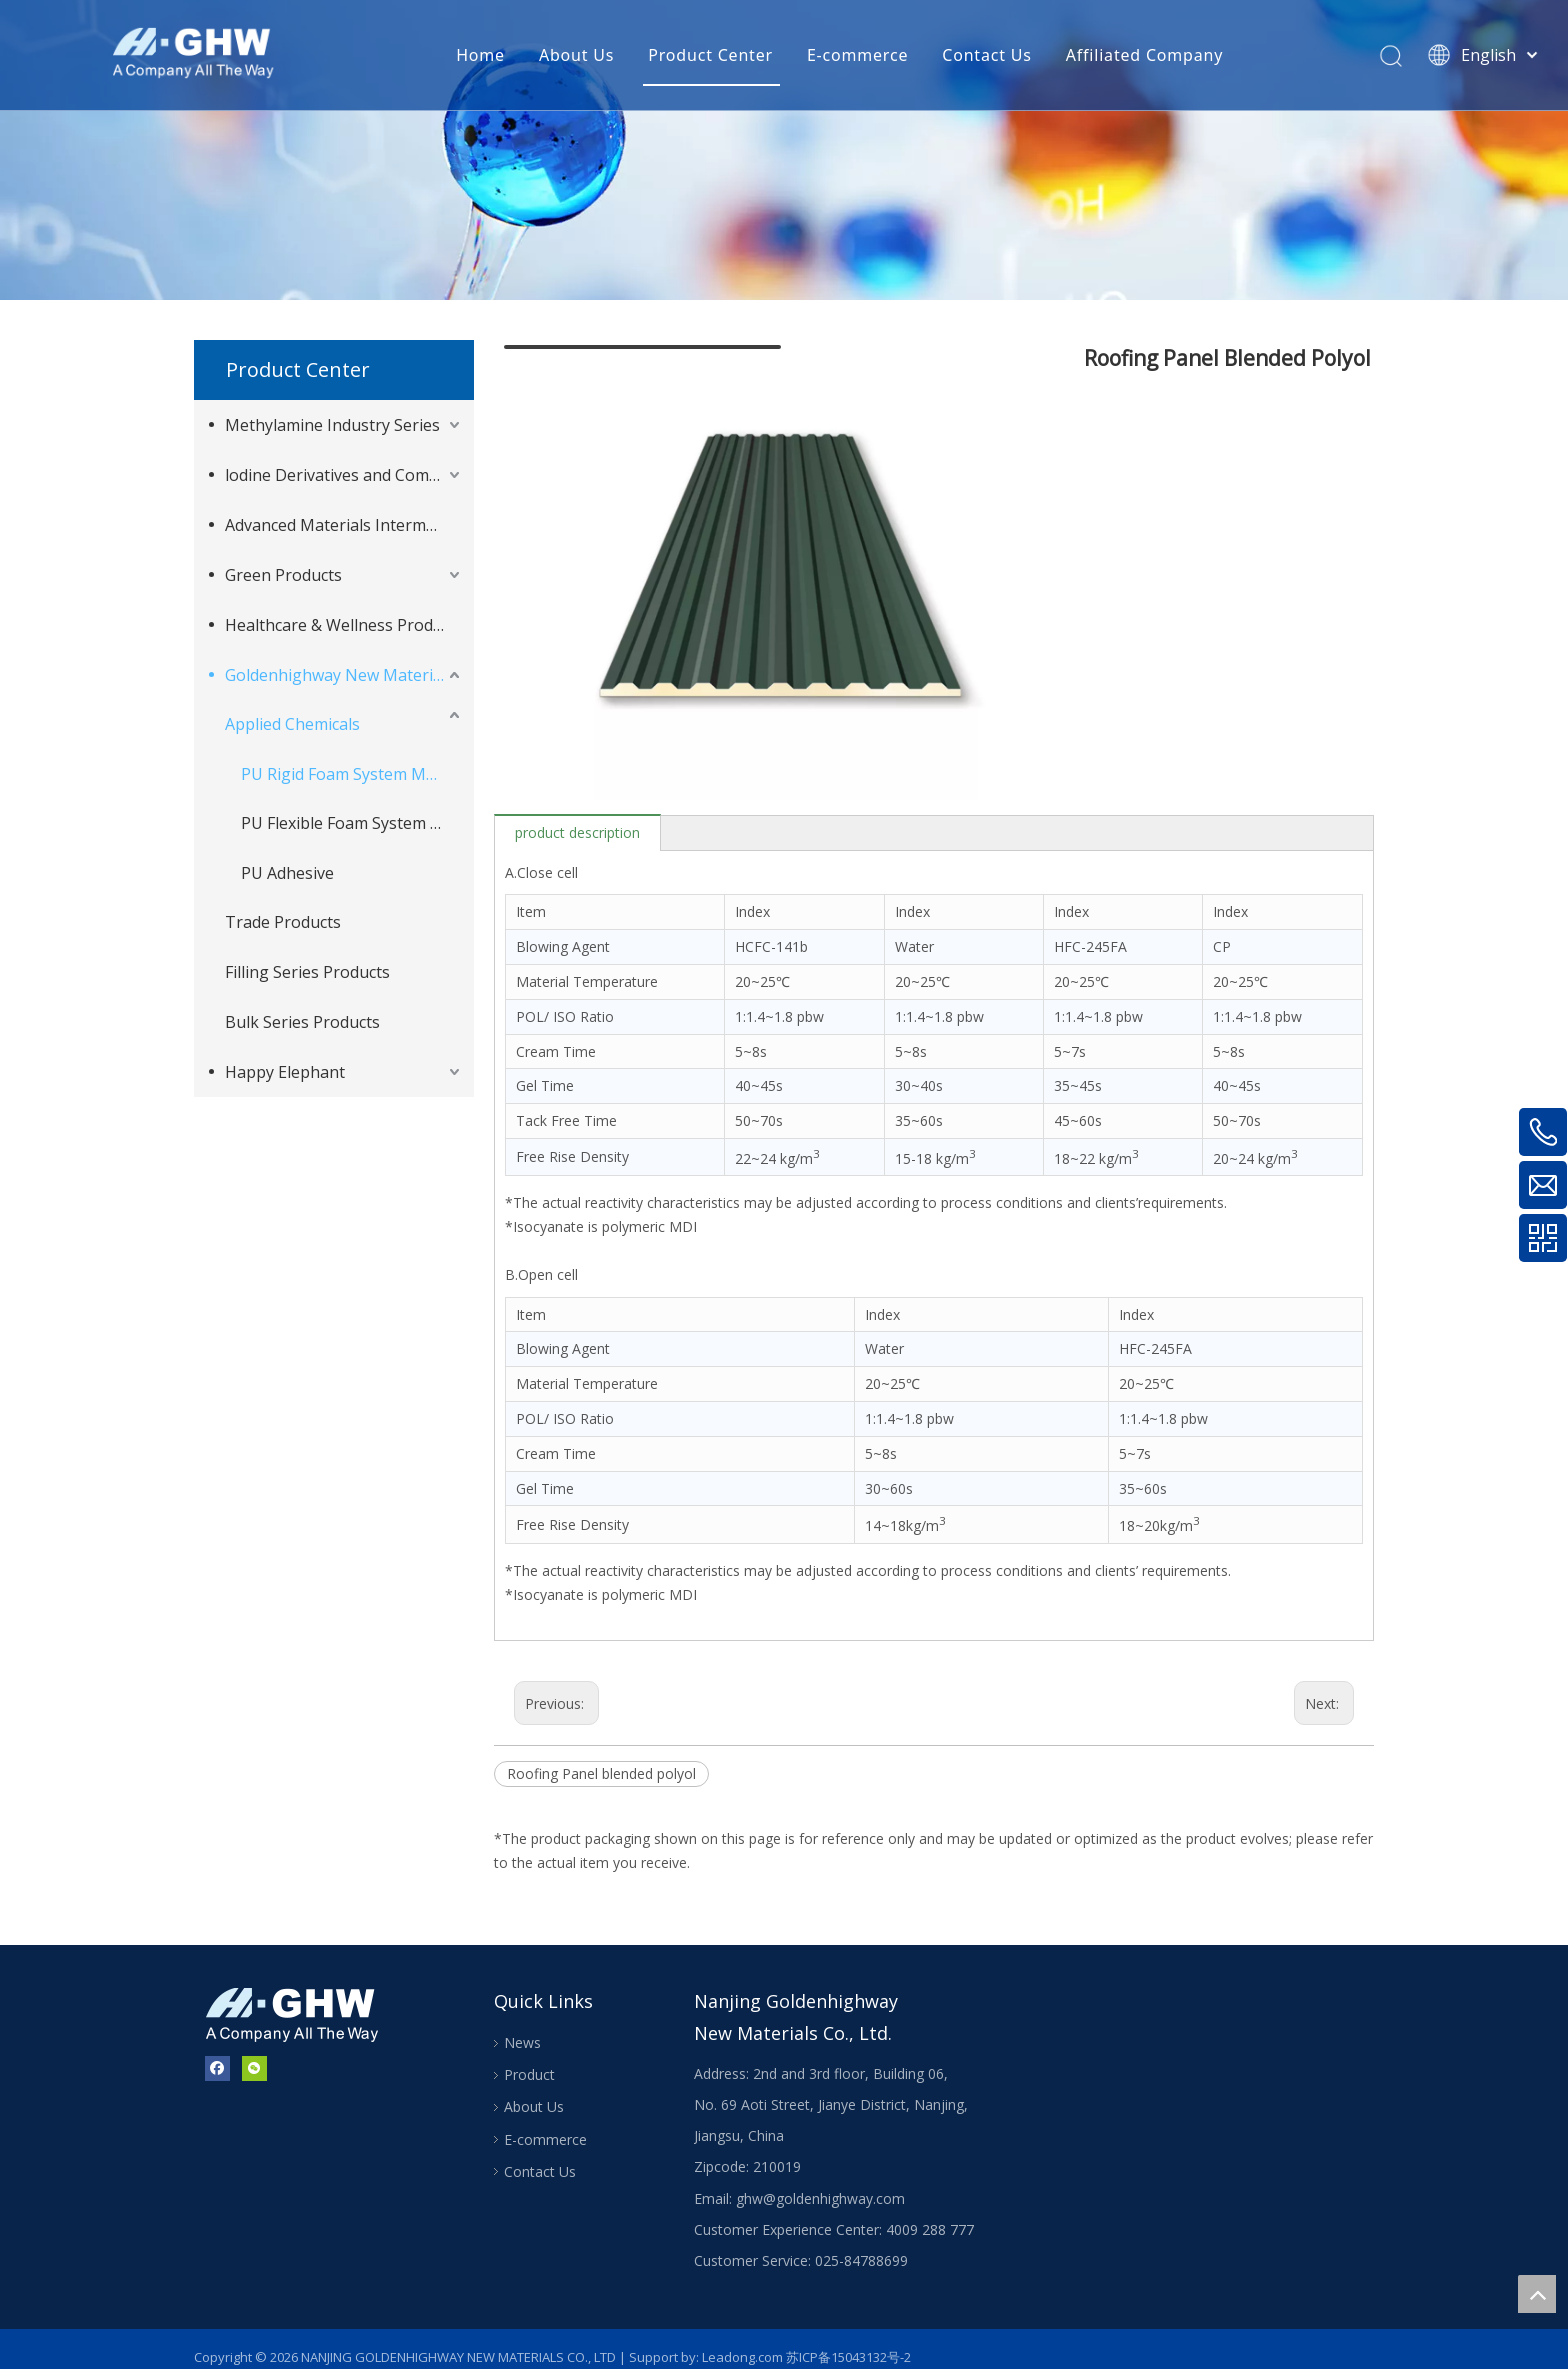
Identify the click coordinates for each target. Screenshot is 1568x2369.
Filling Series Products (307, 972)
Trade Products (283, 922)
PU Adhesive (287, 873)
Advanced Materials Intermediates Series (344, 525)
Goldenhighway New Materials (339, 675)
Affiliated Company (1144, 55)
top (1537, 2294)
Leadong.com (742, 2341)
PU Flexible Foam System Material (352, 823)
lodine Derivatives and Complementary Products (344, 475)
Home (480, 55)
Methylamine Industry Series (332, 425)
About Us (576, 55)
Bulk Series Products (302, 1022)
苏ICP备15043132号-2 (848, 2341)
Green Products (283, 575)
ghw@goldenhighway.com (820, 2182)
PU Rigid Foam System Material (352, 774)
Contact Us (986, 55)
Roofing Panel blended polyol (601, 1758)
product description (577, 816)
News (522, 2026)
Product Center (710, 55)
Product (529, 2059)
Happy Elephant (285, 1072)
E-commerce (857, 55)
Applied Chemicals (292, 724)
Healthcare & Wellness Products (344, 625)
